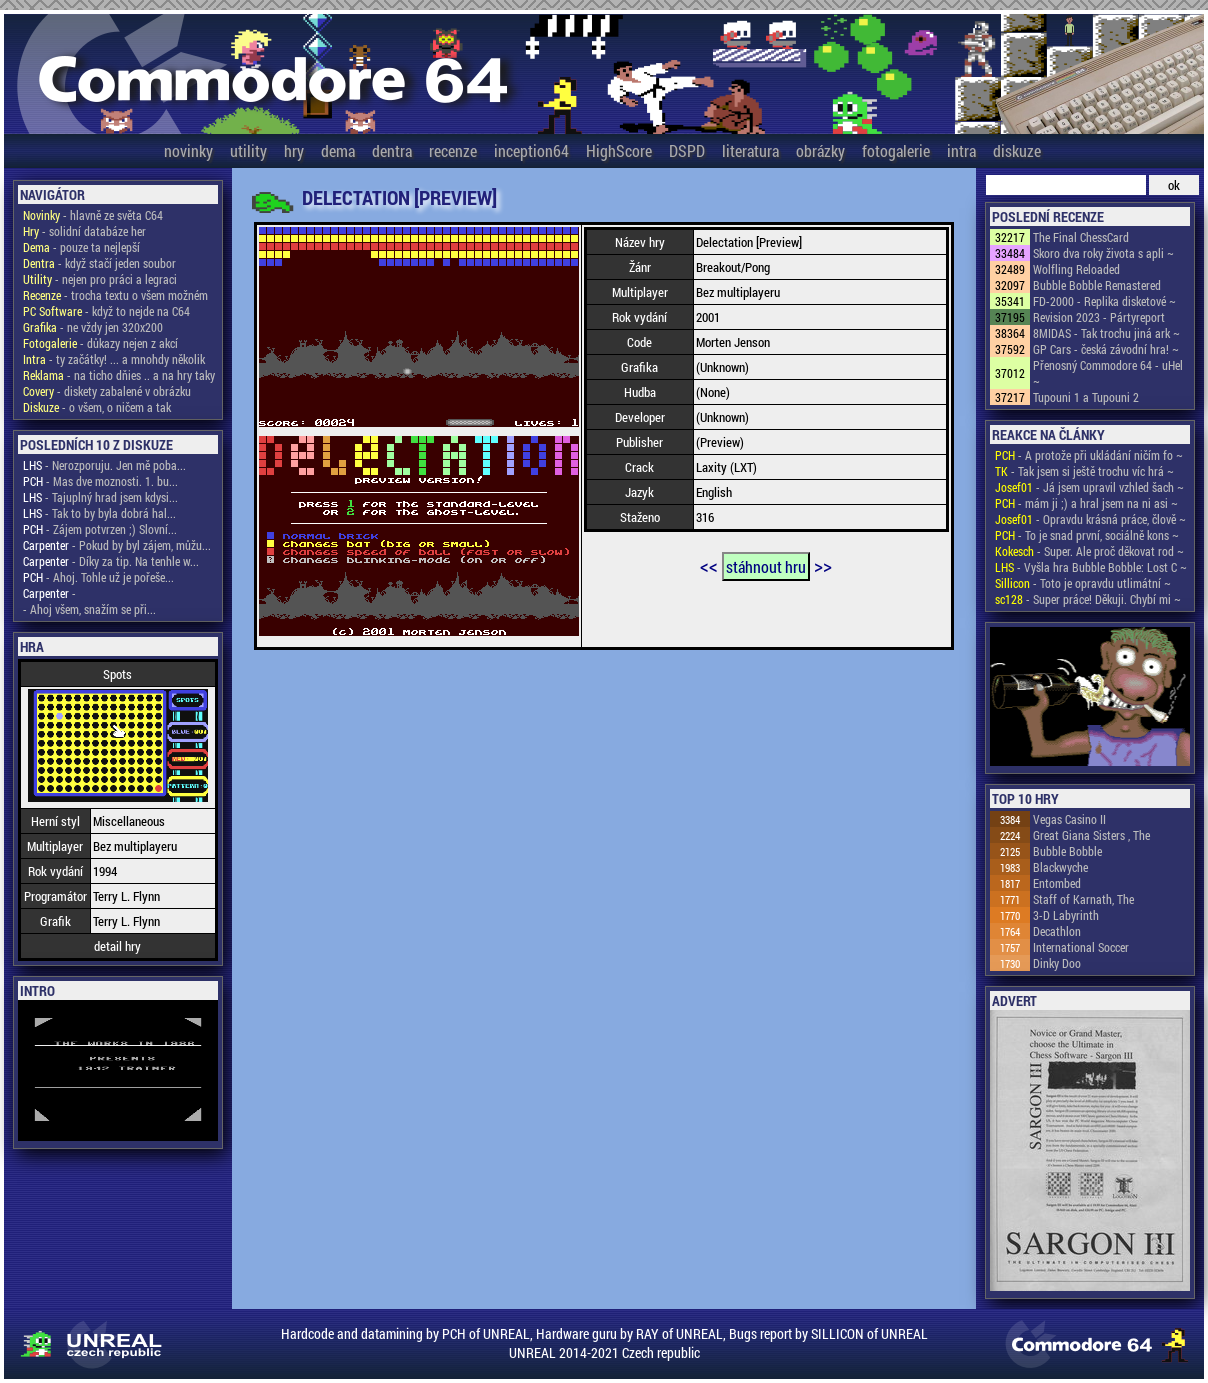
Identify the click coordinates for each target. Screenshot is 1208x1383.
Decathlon (1057, 931)
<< (709, 565)
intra (961, 150)
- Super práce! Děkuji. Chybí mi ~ (1088, 599)
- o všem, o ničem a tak (97, 407)
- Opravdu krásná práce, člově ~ (1090, 519)
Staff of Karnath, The (1083, 899)
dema (338, 150)
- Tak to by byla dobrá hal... (99, 513)
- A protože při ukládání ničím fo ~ (1089, 455)
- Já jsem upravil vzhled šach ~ (1089, 487)
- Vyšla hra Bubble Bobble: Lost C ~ (1091, 567)
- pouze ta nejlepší (81, 247)
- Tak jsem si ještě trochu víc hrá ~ (1084, 471)
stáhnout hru (766, 566)
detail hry (117, 946)
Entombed (1057, 883)
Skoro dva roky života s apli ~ (1103, 253)
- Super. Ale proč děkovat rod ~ (1089, 551)
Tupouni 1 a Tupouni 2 (1086, 397)
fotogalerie (896, 150)
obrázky (820, 150)
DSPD (687, 150)
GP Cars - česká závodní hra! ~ (1106, 349)
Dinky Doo (1057, 963)
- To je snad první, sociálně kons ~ (1087, 535)
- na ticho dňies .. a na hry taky (119, 375)
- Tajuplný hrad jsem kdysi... (100, 497)
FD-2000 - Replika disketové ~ (1104, 301)
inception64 (531, 150)
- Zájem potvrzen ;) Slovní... (100, 529)
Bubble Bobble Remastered (1097, 285)
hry (294, 150)
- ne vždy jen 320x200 (93, 327)
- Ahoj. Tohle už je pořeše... (98, 577)
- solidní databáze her (84, 231)
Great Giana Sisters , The (1091, 835)
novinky (188, 150)
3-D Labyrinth (1066, 915)
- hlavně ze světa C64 (93, 215)
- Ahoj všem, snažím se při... (89, 609)
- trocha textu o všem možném (115, 295)
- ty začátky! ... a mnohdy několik (114, 359)
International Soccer (1081, 947)
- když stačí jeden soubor (99, 263)
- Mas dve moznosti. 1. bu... (100, 481)
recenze (453, 150)
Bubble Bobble (1067, 851)
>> (823, 565)
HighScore (619, 150)
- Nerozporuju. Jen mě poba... (104, 465)
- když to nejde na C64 (106, 311)
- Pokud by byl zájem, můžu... (117, 545)
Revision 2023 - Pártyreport (1099, 317)
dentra (392, 150)
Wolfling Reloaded (1076, 269)
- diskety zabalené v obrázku (107, 391)
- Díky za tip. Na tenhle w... (111, 561)
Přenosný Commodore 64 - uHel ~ (1108, 373)
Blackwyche (1060, 867)
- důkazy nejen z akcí (100, 343)
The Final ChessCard (1081, 237)
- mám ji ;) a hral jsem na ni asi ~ (1086, 503)
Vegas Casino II (1069, 819)
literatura (750, 150)
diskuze (1017, 150)
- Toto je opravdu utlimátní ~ (1083, 583)
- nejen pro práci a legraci (100, 279)
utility (248, 150)
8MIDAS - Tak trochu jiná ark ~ (1106, 333)
